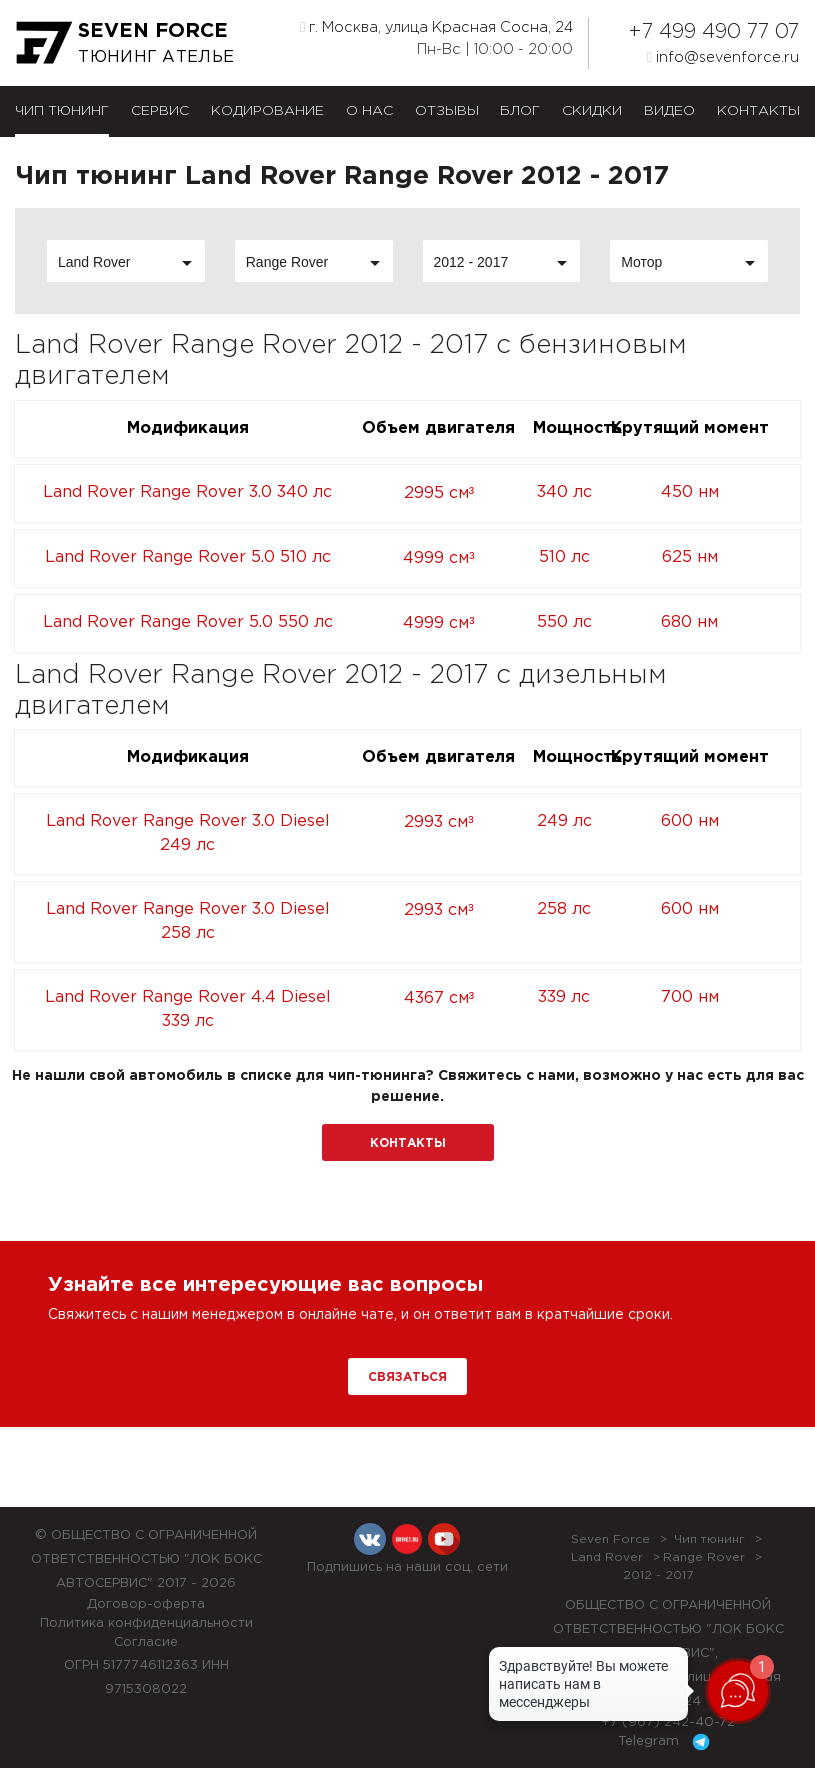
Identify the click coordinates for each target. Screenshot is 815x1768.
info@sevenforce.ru (723, 57)
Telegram (667, 1742)
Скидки (592, 111)
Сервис (160, 111)
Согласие (146, 1642)
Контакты (758, 111)
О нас (369, 111)
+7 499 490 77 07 (713, 32)
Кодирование (267, 111)
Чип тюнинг (62, 111)
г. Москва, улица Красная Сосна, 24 (436, 27)
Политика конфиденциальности (146, 1623)
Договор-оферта (146, 1604)
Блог (520, 111)
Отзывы (447, 111)
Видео (669, 111)
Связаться (407, 1377)
